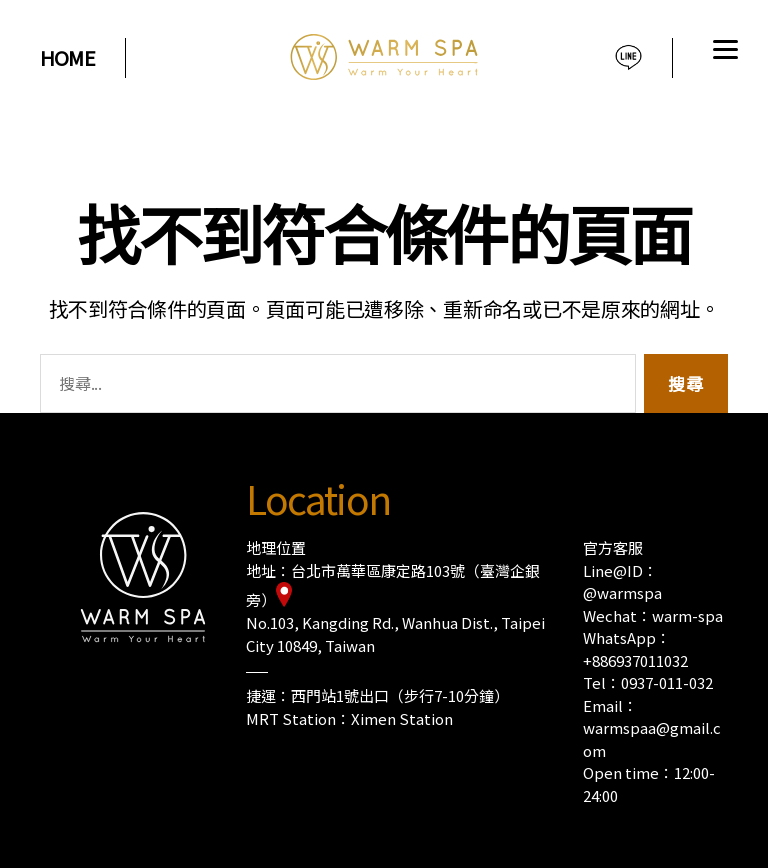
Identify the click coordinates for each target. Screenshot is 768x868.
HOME (67, 58)
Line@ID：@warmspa (622, 582)
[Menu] (723, 52)
